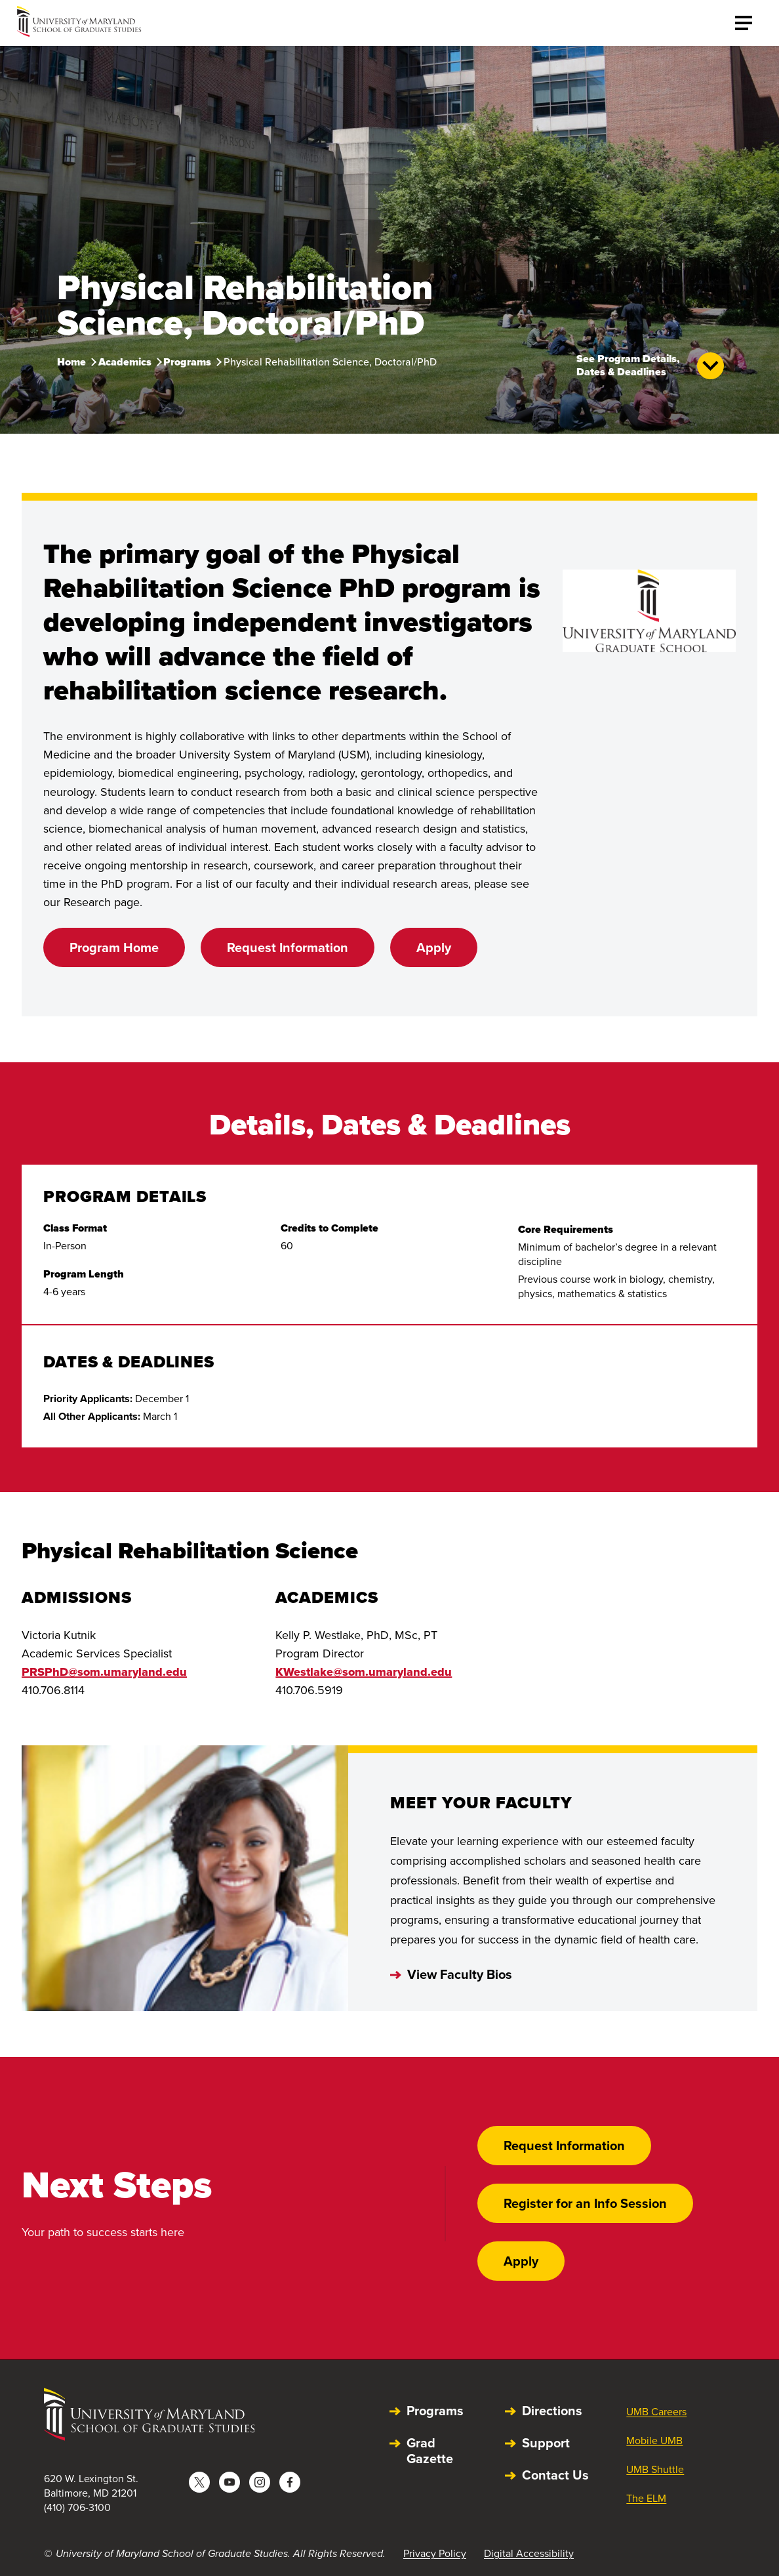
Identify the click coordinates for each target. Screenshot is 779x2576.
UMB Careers (656, 2411)
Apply (433, 947)
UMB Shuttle (655, 2469)
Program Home (114, 947)
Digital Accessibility (529, 2553)
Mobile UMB (654, 2440)
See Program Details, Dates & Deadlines (650, 365)
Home (71, 361)
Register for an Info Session (585, 2203)
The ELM (646, 2498)
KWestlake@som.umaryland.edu (363, 1671)
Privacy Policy (434, 2553)
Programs (187, 361)
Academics (124, 361)
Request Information (287, 947)
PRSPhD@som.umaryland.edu (104, 1671)
